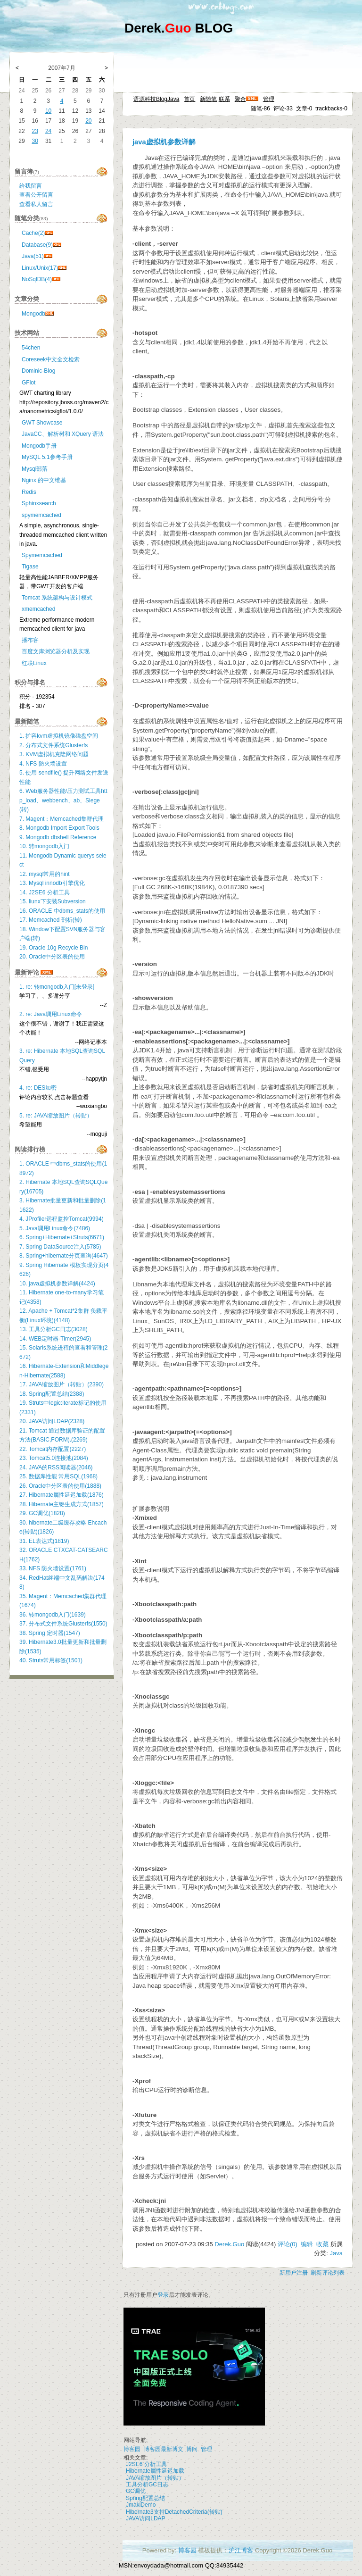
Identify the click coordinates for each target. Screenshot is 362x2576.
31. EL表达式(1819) (44, 1541)
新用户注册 (294, 2272)
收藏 (322, 2244)
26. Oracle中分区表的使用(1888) (60, 1486)
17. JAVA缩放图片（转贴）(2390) (61, 1384)
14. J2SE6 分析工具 (44, 892)
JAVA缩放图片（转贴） (155, 2478)
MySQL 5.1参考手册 (47, 457)
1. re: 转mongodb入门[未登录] (56, 987)
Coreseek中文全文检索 (51, 359)
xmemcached (38, 609)
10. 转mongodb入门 (44, 846)
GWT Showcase (42, 422)
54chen (31, 347)
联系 (224, 99)
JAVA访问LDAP (145, 2518)
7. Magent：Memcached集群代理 (61, 819)
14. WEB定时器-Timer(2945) (55, 1338)
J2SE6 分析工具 (146, 2464)
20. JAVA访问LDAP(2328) (51, 1421)
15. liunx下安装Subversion (52, 901)
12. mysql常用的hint (44, 874)
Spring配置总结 (145, 2498)
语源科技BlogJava (156, 99)
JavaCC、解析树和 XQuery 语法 (63, 434)
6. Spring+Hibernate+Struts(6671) (61, 1237)
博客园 (131, 2449)
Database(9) (37, 245)
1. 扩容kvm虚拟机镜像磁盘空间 (58, 736)
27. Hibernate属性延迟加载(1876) (61, 1495)
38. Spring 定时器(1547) (49, 1633)
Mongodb (33, 313)
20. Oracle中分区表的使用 (52, 956)
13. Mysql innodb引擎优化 (52, 883)
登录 (163, 2295)
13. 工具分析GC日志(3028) (53, 1329)
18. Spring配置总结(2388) (51, 1394)
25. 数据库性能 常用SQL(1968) (58, 1476)
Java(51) (33, 256)
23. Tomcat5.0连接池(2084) (53, 1458)
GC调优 (136, 2491)
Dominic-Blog (38, 370)
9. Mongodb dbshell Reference (57, 837)
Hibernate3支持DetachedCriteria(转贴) (174, 2512)
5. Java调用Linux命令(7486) (54, 1228)
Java (336, 2253)
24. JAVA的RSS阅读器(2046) (56, 1467)
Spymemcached (42, 555)
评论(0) (287, 2244)
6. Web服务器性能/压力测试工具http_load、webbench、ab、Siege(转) (63, 800)
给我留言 (30, 186)
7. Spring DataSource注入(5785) (60, 1246)
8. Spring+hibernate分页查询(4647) (63, 1255)
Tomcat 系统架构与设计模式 (57, 597)
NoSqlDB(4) (37, 279)
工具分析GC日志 (147, 2484)
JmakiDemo (141, 2504)
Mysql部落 (35, 469)
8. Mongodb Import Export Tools (59, 828)
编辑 (307, 2244)
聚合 (240, 99)
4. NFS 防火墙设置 (43, 763)
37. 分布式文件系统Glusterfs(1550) (63, 1623)
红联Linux (34, 663)
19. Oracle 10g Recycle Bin (53, 947)
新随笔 (208, 99)
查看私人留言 (36, 204)
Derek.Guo (229, 2244)
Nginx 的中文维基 (44, 480)
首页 (189, 99)
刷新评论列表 (328, 2272)
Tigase (30, 566)
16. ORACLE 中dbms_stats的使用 (62, 911)
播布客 (30, 640)
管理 (268, 99)
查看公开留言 (36, 195)
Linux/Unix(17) (40, 268)
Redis (29, 492)
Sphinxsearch (39, 503)
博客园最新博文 (163, 2449)
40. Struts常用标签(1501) (50, 1660)
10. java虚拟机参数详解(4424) (57, 1283)
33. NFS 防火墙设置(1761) (52, 1568)
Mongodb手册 (39, 445)
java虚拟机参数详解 (164, 142)
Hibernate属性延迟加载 (155, 2471)
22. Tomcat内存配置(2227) (52, 1449)
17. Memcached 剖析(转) (50, 920)
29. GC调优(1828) (42, 1513)
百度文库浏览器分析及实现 (56, 651)
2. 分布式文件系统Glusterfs (53, 745)
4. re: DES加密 (38, 1087)
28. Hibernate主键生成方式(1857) (61, 1504)
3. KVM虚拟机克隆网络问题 (54, 754)
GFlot (28, 382)
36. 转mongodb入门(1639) (52, 1614)
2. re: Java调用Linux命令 (50, 1014)
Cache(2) (33, 233)
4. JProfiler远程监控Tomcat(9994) (61, 1219)
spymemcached (41, 515)
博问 (191, 2449)
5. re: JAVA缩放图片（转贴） (55, 1115)
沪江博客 (241, 2550)
